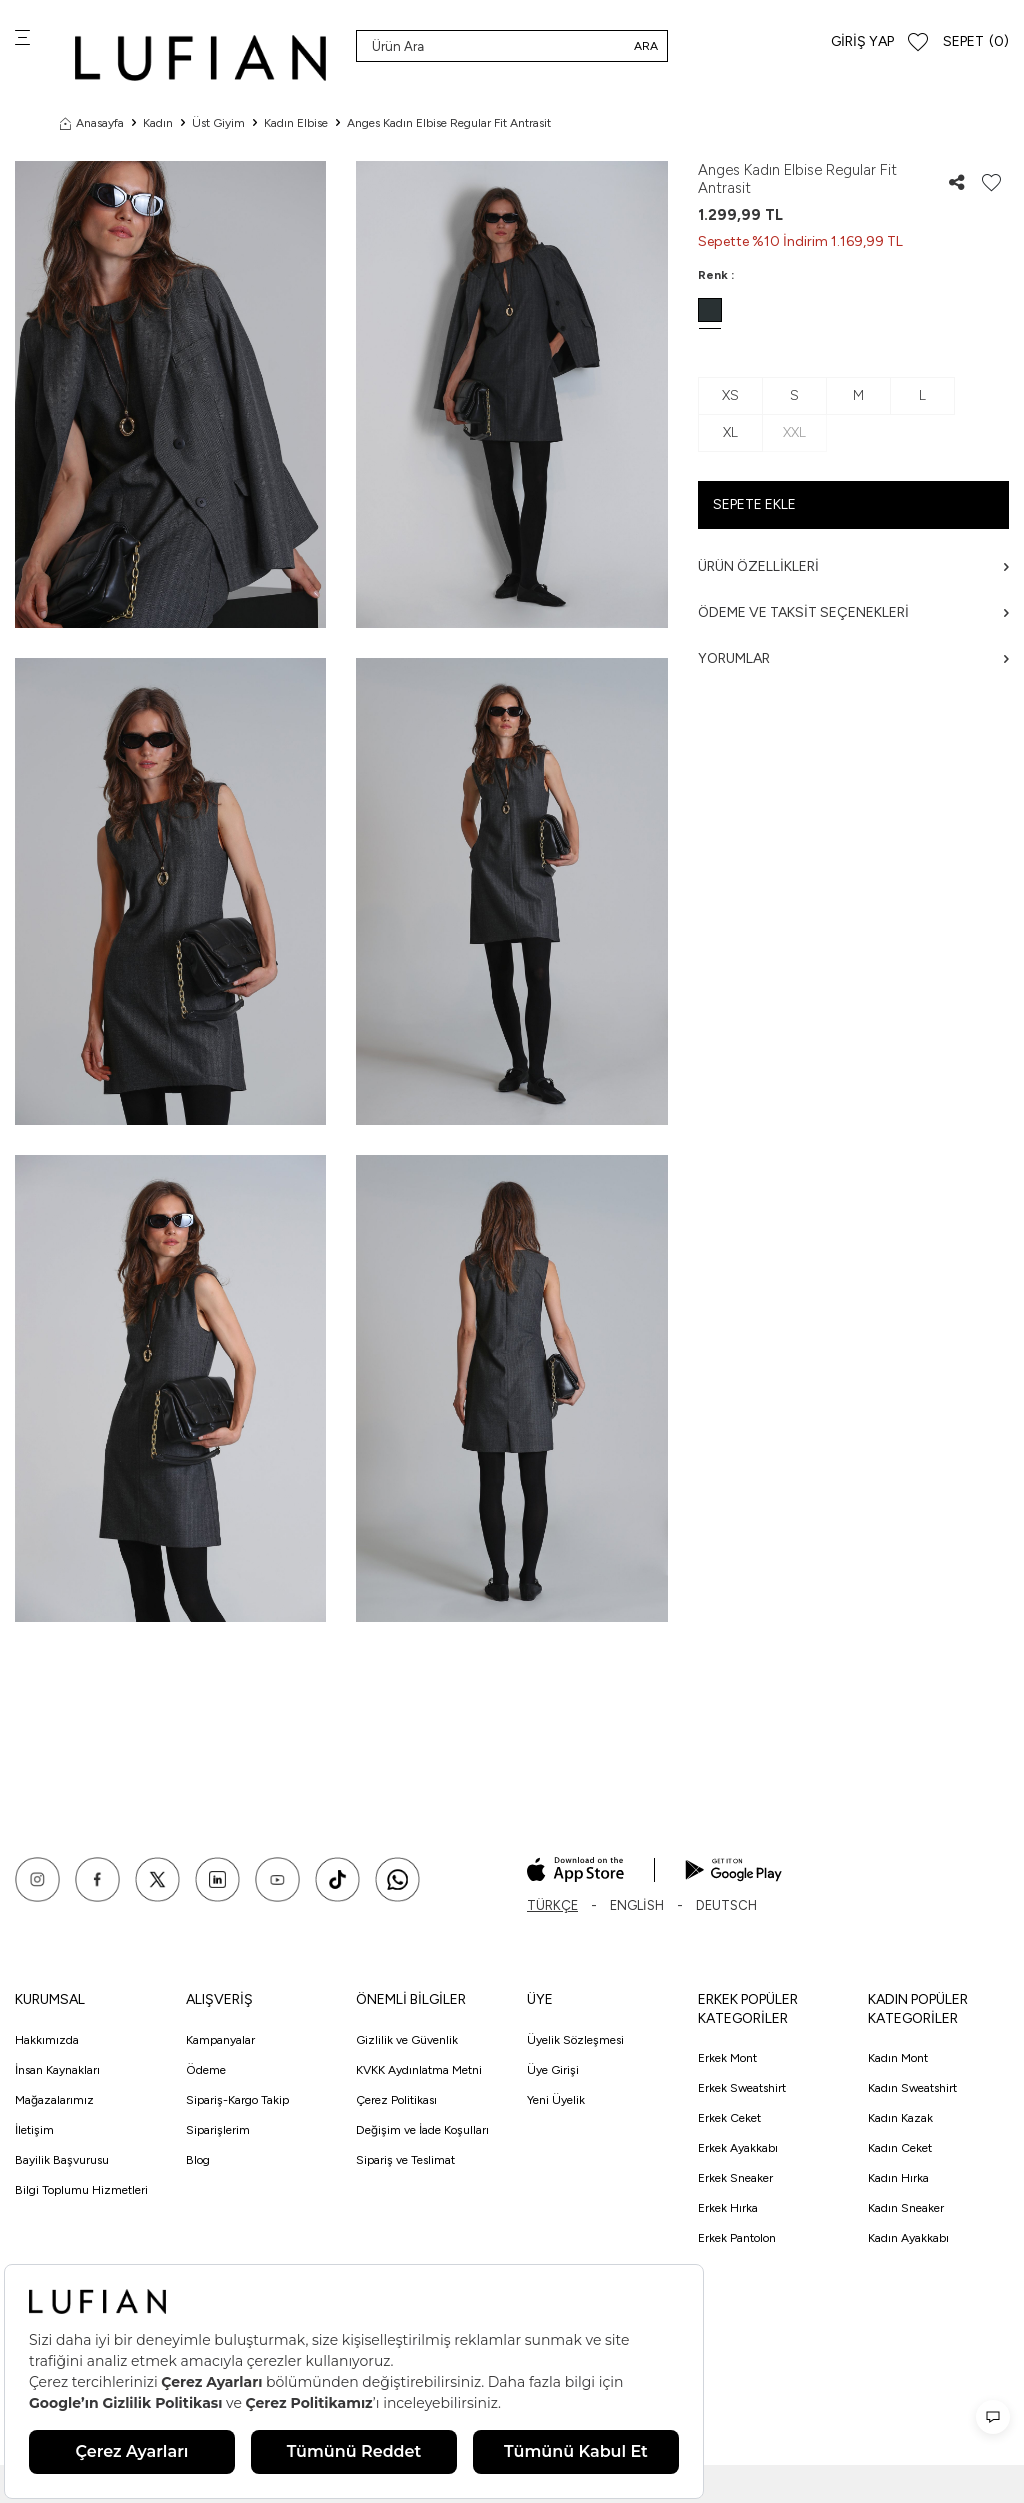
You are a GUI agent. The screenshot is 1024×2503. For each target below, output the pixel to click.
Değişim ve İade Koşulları (422, 2130)
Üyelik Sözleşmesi (575, 2040)
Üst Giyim (218, 123)
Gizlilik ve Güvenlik (407, 2040)
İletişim (34, 2130)
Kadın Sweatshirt (912, 2088)
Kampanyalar (220, 2040)
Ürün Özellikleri (853, 566)
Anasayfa (92, 123)
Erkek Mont (727, 2058)
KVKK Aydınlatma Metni (419, 2070)
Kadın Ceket (900, 2148)
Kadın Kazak (900, 2118)
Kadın (158, 123)
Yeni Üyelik (556, 2100)
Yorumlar (853, 658)
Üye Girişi (553, 2070)
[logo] (200, 57)
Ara (646, 46)
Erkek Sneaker (735, 2178)
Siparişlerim (218, 2130)
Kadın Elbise (296, 123)
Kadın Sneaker (906, 2208)
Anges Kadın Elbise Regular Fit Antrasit (449, 123)
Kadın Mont (898, 2058)
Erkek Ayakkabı (738, 2148)
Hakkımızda (47, 2040)
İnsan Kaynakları (57, 2070)
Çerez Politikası (396, 2100)
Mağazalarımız (54, 2100)
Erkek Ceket (729, 2118)
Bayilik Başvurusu (62, 2160)
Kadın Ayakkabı (908, 2238)
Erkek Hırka (728, 2208)
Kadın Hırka (898, 2178)
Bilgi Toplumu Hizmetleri (81, 2190)
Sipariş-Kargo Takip (237, 2100)
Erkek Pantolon (737, 2238)
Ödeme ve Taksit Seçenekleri (853, 612)
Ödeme (206, 2070)
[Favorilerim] (918, 42)
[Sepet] (976, 42)
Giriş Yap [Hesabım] (862, 41)
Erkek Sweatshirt (742, 2088)
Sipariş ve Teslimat (405, 2160)
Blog (198, 2160)
